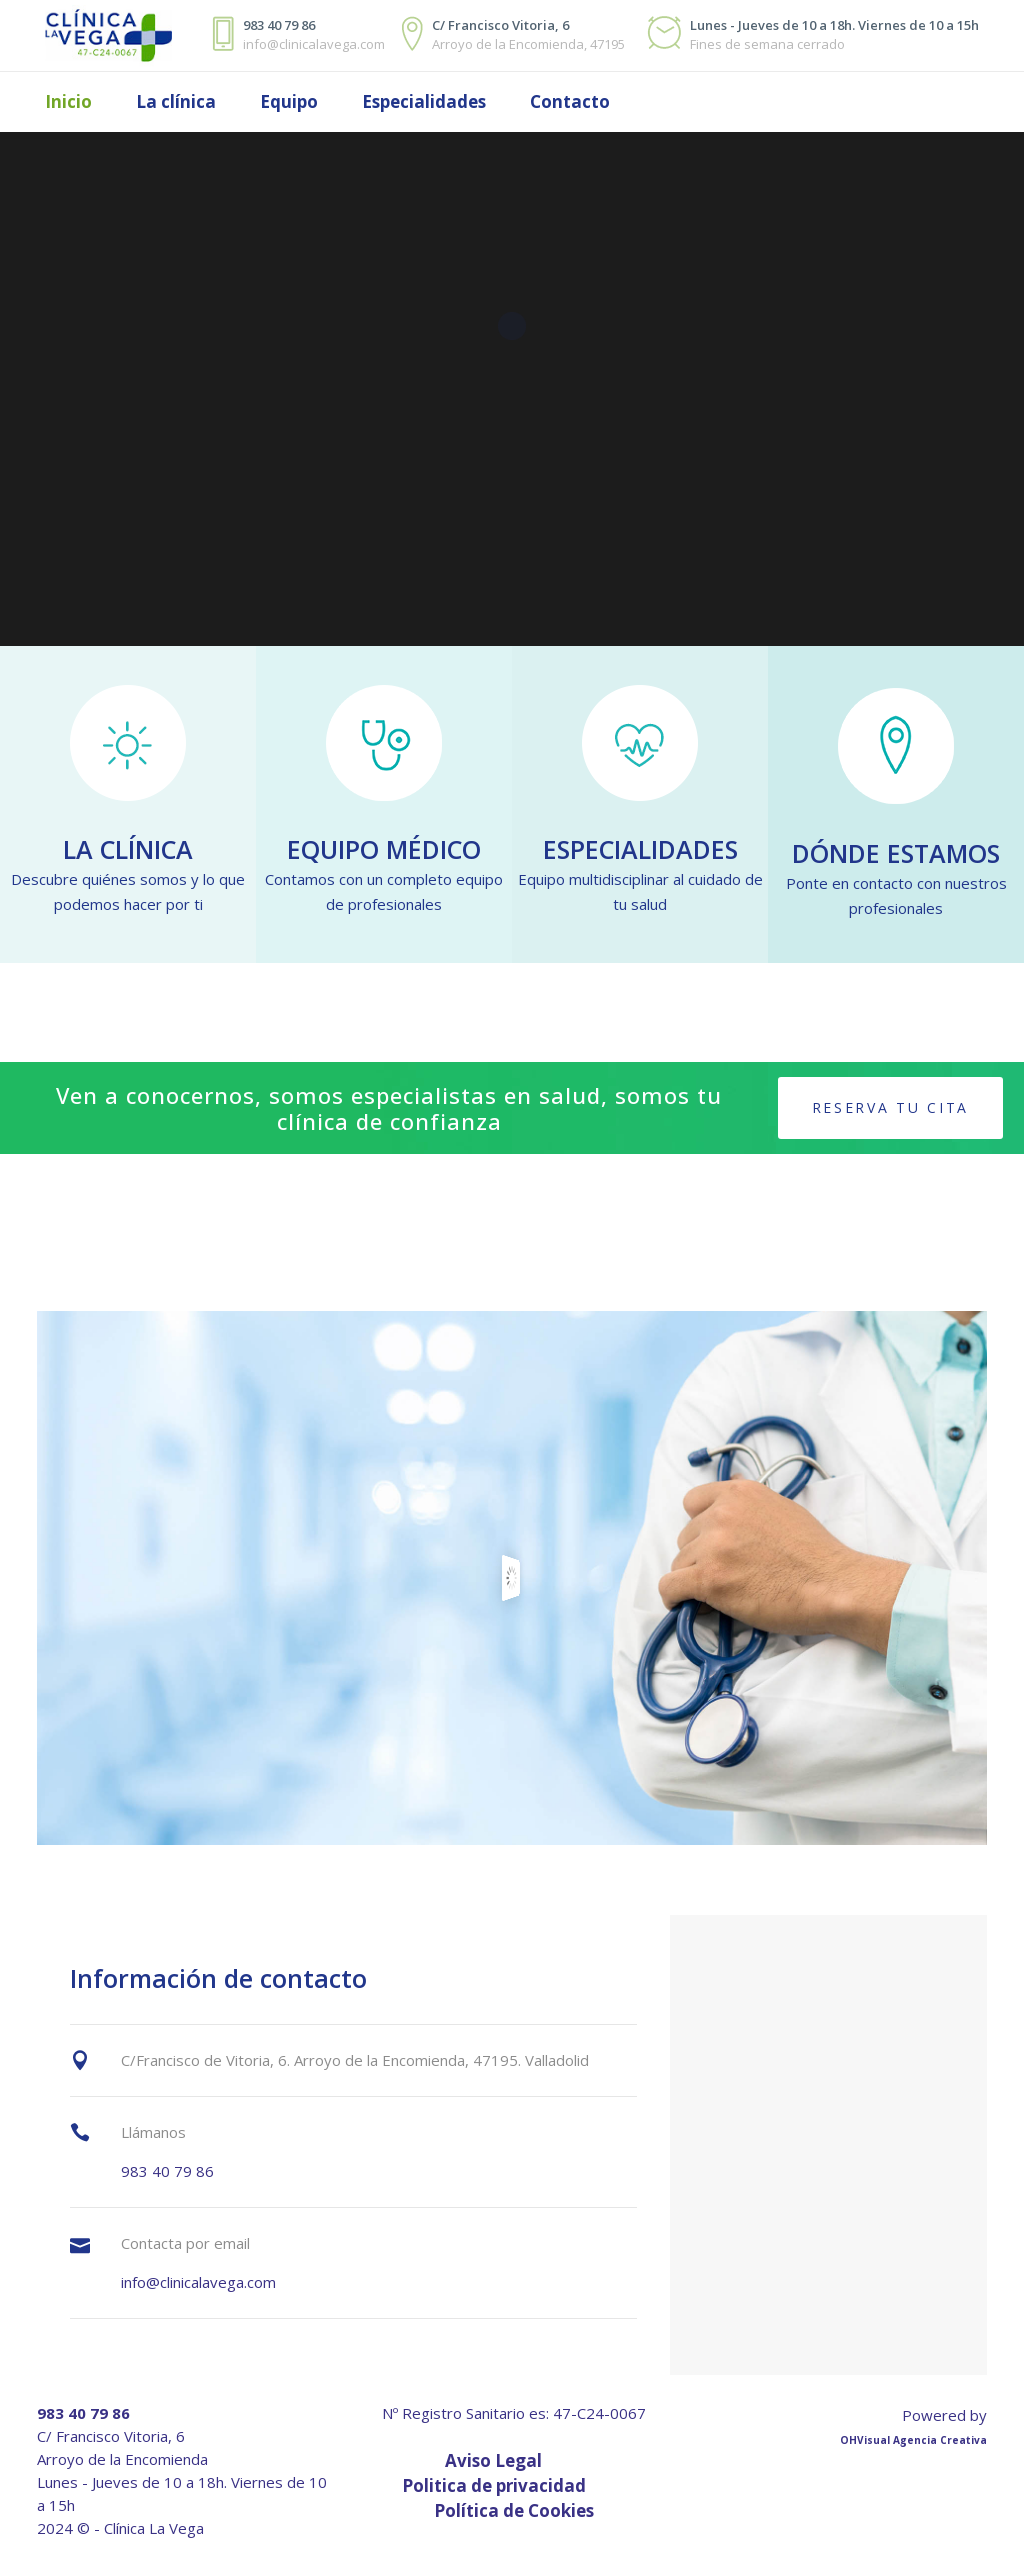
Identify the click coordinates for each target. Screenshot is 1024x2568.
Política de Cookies (514, 2510)
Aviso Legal (493, 2460)
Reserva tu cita (891, 1107)
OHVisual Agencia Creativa (913, 2440)
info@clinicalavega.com (198, 2282)
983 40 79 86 (167, 2171)
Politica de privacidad (494, 2485)
